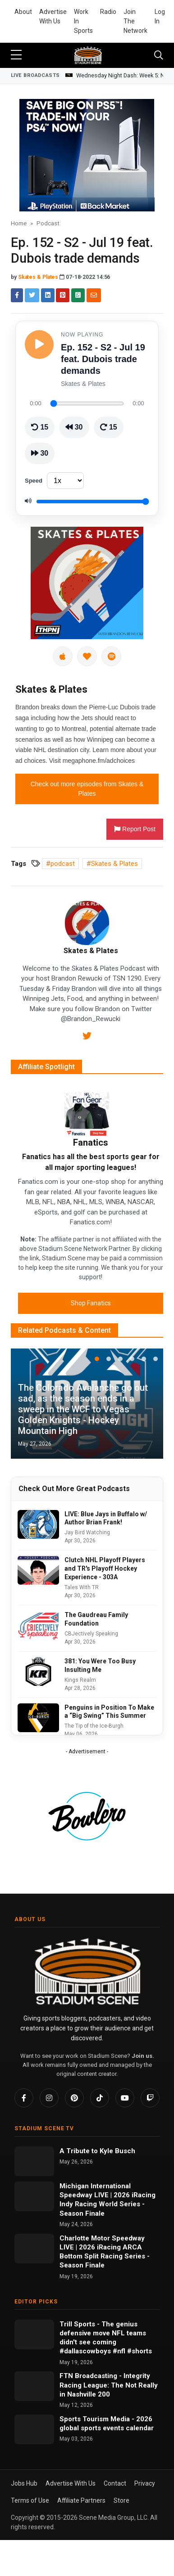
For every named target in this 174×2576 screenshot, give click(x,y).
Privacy (144, 2483)
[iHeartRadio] (87, 656)
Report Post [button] (135, 829)
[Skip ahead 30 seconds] (40, 453)
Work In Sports (83, 21)
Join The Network (135, 21)
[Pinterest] (74, 2097)
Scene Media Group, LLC (113, 2517)
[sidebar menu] (16, 55)
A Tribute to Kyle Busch (97, 2151)
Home (19, 223)
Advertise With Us (53, 16)
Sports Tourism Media (96, 2419)
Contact (115, 2483)
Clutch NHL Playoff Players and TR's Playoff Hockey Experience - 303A (104, 1568)
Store (121, 2500)
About (23, 11)
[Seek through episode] (87, 403)
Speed (33, 480)
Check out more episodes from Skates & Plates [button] (87, 788)
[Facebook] (23, 2097)
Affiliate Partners (81, 2500)
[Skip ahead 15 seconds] (109, 427)
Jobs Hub (24, 2483)
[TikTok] (99, 2097)
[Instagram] (49, 2097)
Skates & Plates (38, 277)
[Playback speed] (65, 480)
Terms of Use (30, 2500)
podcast (62, 864)
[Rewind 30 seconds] (74, 427)
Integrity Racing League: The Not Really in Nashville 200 (109, 2385)
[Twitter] (87, 1037)
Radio (108, 11)
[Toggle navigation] (158, 55)
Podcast (48, 223)
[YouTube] (124, 2097)
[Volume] (92, 501)
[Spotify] (111, 656)
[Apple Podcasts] (63, 656)
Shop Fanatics (91, 1303)
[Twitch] (150, 2097)
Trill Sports (78, 2324)
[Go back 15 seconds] (40, 427)
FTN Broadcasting (89, 2376)
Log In (160, 16)
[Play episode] (39, 344)
